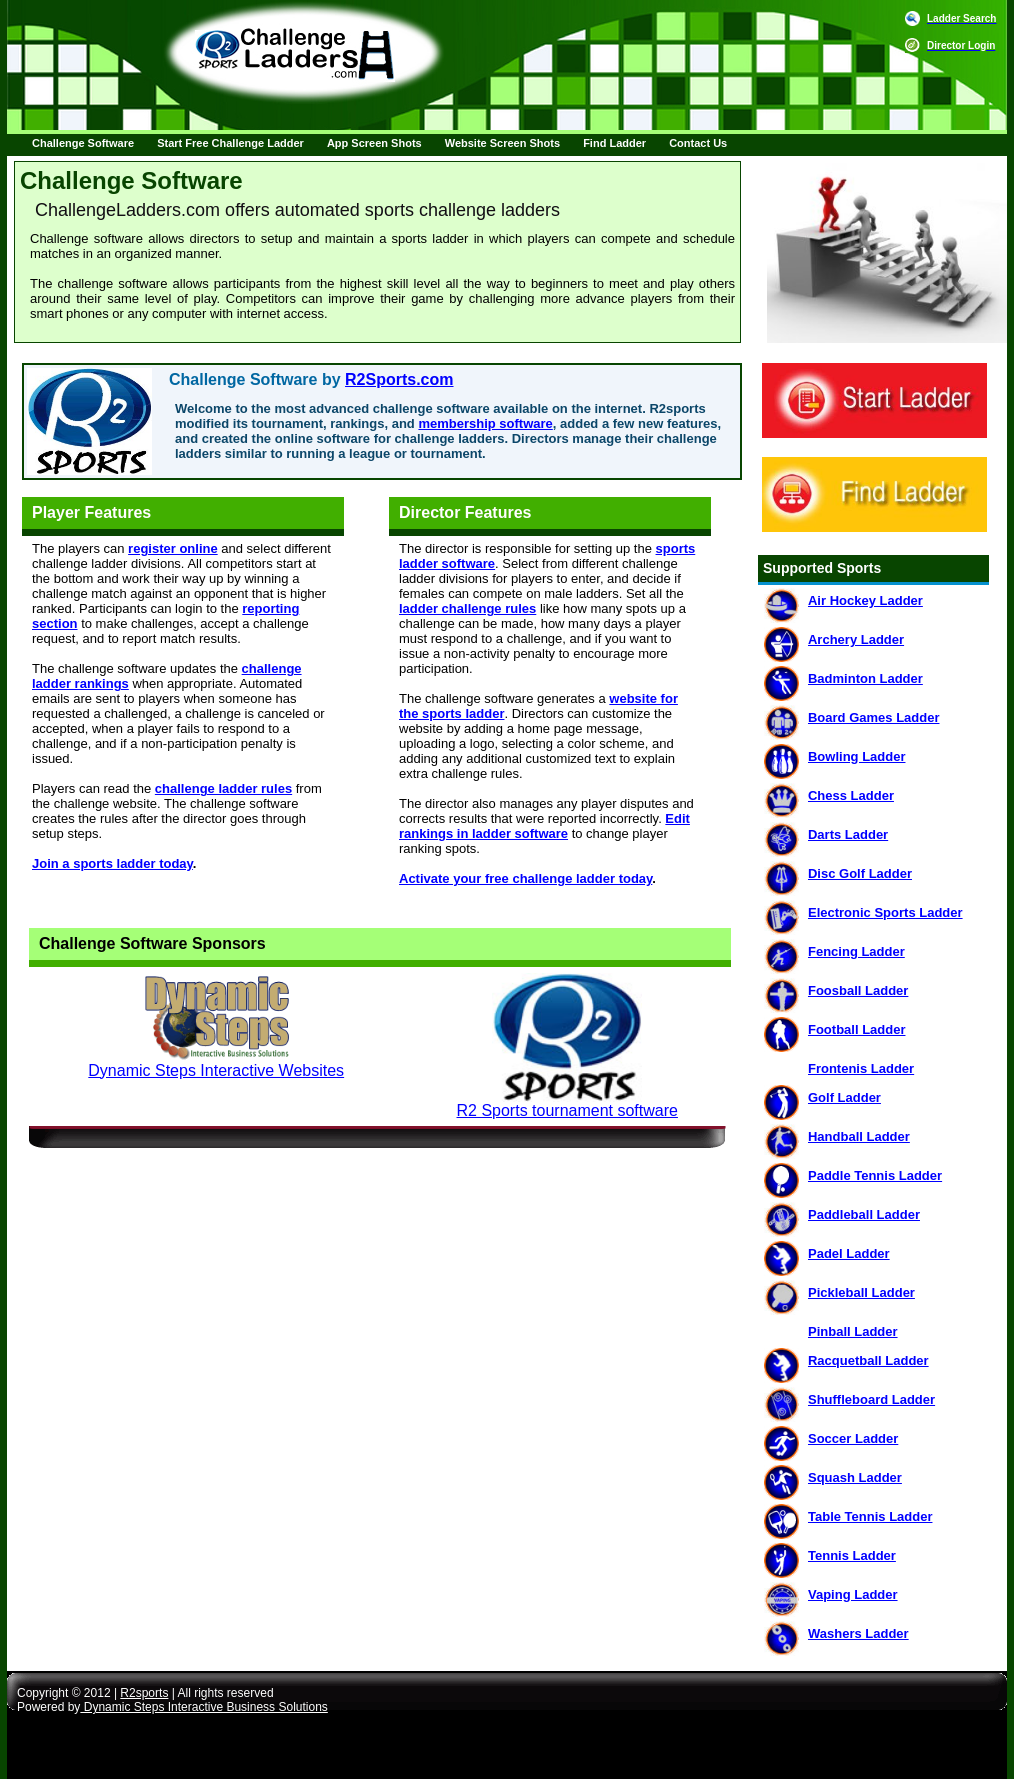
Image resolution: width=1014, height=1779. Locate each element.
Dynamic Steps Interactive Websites (216, 1070)
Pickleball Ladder (861, 1292)
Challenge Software (83, 143)
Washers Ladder (858, 1633)
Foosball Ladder (858, 990)
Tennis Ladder (852, 1555)
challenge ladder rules (223, 788)
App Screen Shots (374, 143)
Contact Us (698, 143)
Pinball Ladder (853, 1331)
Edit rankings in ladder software (544, 826)
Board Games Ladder (874, 717)
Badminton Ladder (865, 678)
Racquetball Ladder (868, 1360)
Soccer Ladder (853, 1438)
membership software (485, 423)
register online (173, 548)
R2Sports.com (399, 379)
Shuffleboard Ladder (871, 1399)
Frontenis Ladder (861, 1068)
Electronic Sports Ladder (885, 912)
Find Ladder (614, 143)
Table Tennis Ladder (870, 1516)
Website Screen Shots (502, 143)
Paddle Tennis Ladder (875, 1175)
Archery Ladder (856, 639)
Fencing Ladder (856, 951)
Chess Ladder (851, 795)
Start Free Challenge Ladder (230, 143)
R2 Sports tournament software (567, 1110)
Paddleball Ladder (864, 1214)
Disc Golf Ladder (860, 873)
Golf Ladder (844, 1097)
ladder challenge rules (467, 608)
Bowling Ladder (857, 756)
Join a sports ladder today (112, 863)
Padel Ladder (849, 1253)
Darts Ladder (848, 834)
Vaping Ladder (853, 1594)
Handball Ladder (859, 1136)
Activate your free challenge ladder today (525, 878)
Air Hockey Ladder (865, 600)
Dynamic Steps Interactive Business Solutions (203, 1707)
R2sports (144, 1693)
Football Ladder (857, 1029)
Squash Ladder (855, 1477)
